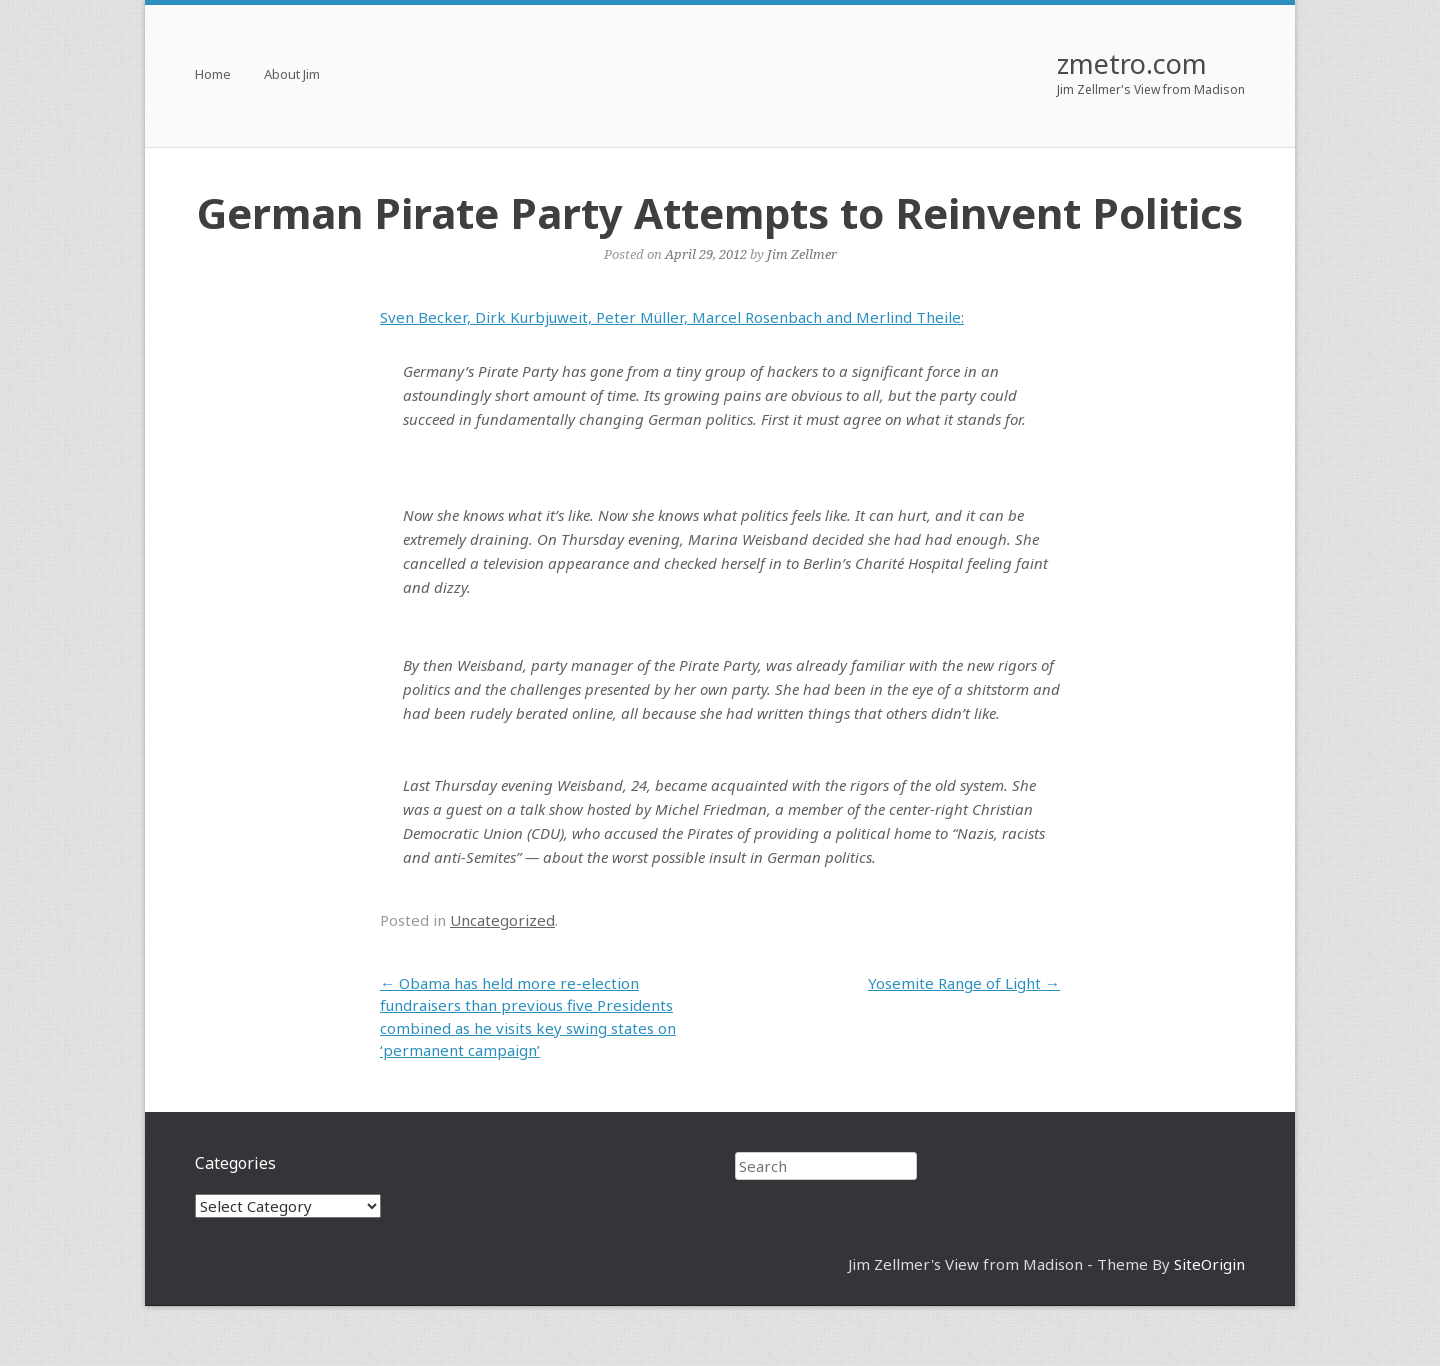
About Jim (292, 75)
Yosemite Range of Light (964, 983)
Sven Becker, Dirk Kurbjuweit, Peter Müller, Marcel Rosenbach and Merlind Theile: (672, 317)
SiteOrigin (1209, 1264)
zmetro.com (1132, 63)
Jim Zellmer (802, 254)
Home (213, 75)
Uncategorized (502, 920)
